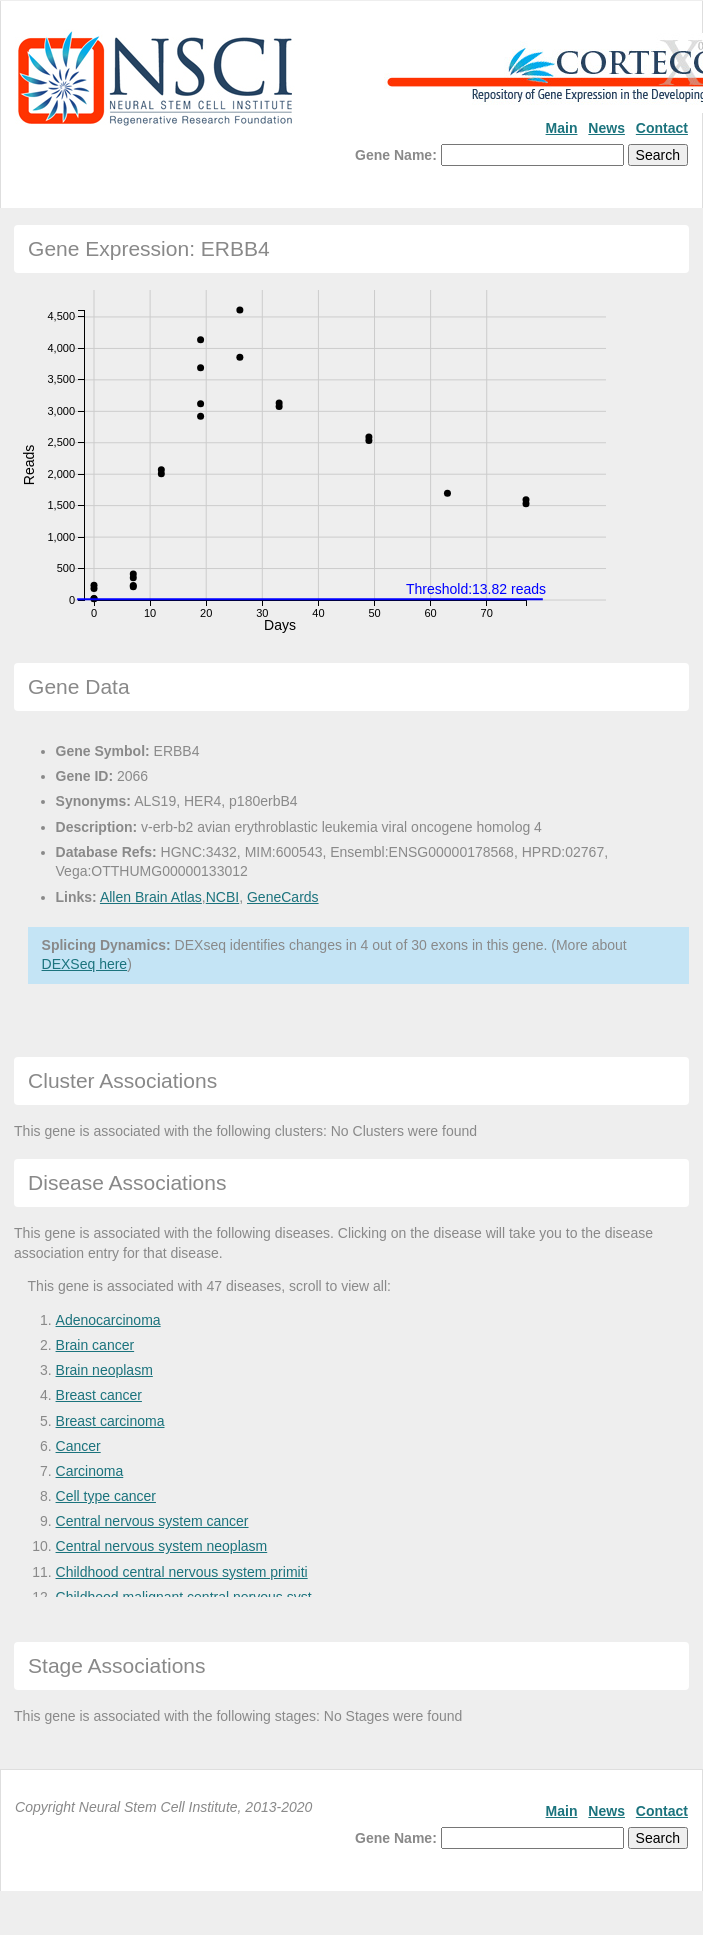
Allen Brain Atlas (151, 897)
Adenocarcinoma (108, 1320)
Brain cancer (95, 1345)
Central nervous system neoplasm (162, 1546)
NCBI (222, 897)
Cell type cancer (106, 1496)
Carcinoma (90, 1471)
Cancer (78, 1446)
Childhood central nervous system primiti (182, 1572)
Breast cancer (99, 1395)
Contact (662, 128)
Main (562, 128)
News (606, 128)
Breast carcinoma (110, 1421)
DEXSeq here (85, 964)
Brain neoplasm (104, 1370)
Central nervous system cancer (152, 1521)
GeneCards (283, 897)
